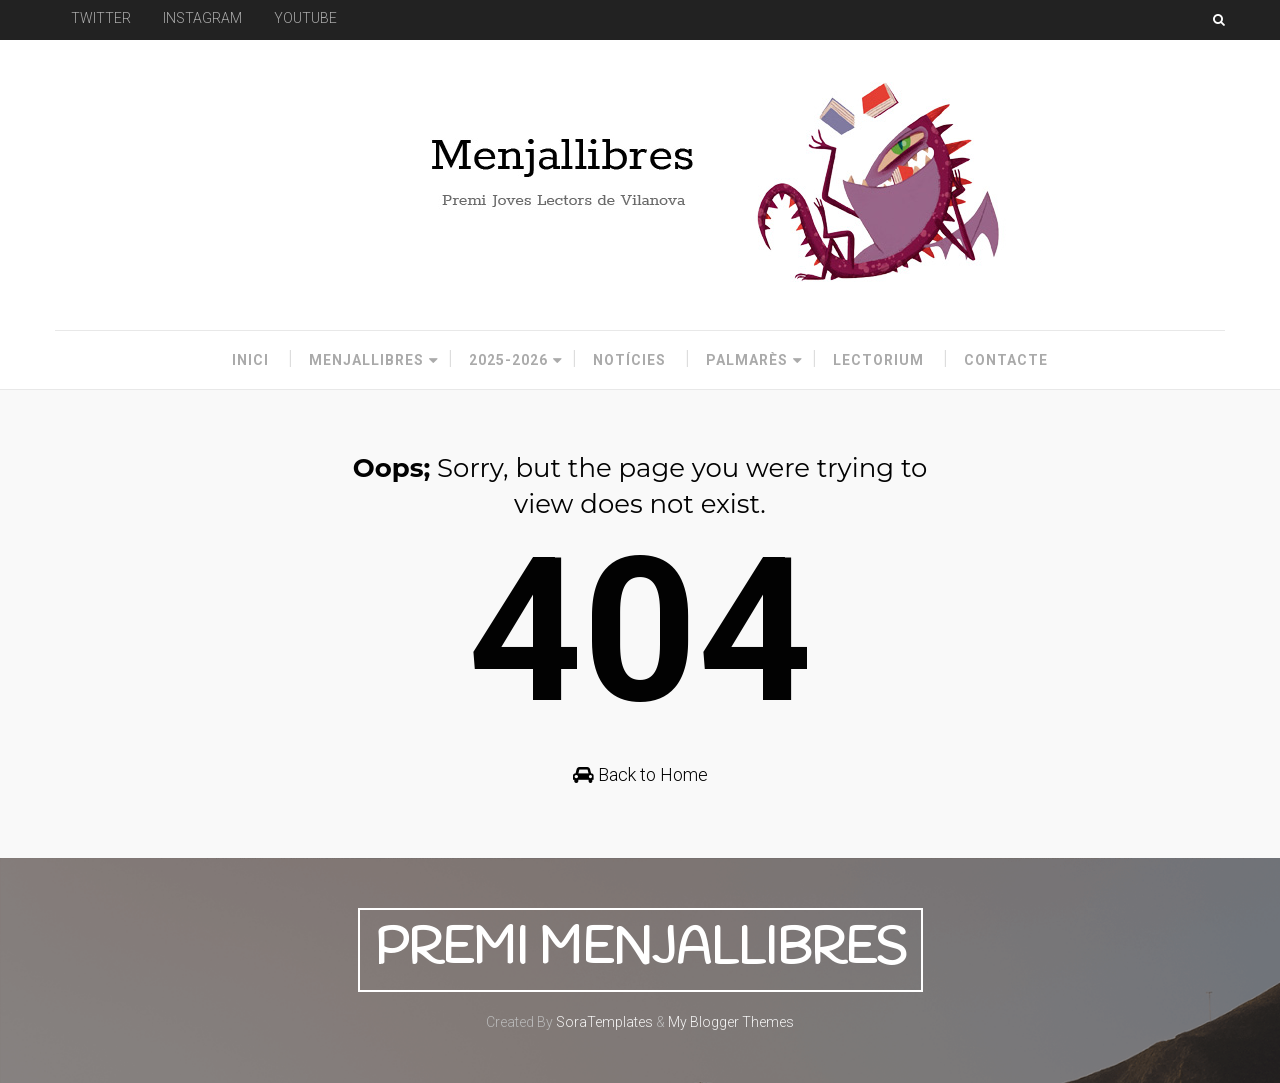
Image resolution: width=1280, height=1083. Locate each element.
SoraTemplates (604, 1022)
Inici (250, 360)
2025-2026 (508, 360)
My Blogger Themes (731, 1022)
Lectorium (878, 360)
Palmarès (747, 360)
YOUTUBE (305, 18)
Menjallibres (366, 360)
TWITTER (101, 18)
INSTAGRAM (202, 18)
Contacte (1006, 360)
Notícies (629, 360)
